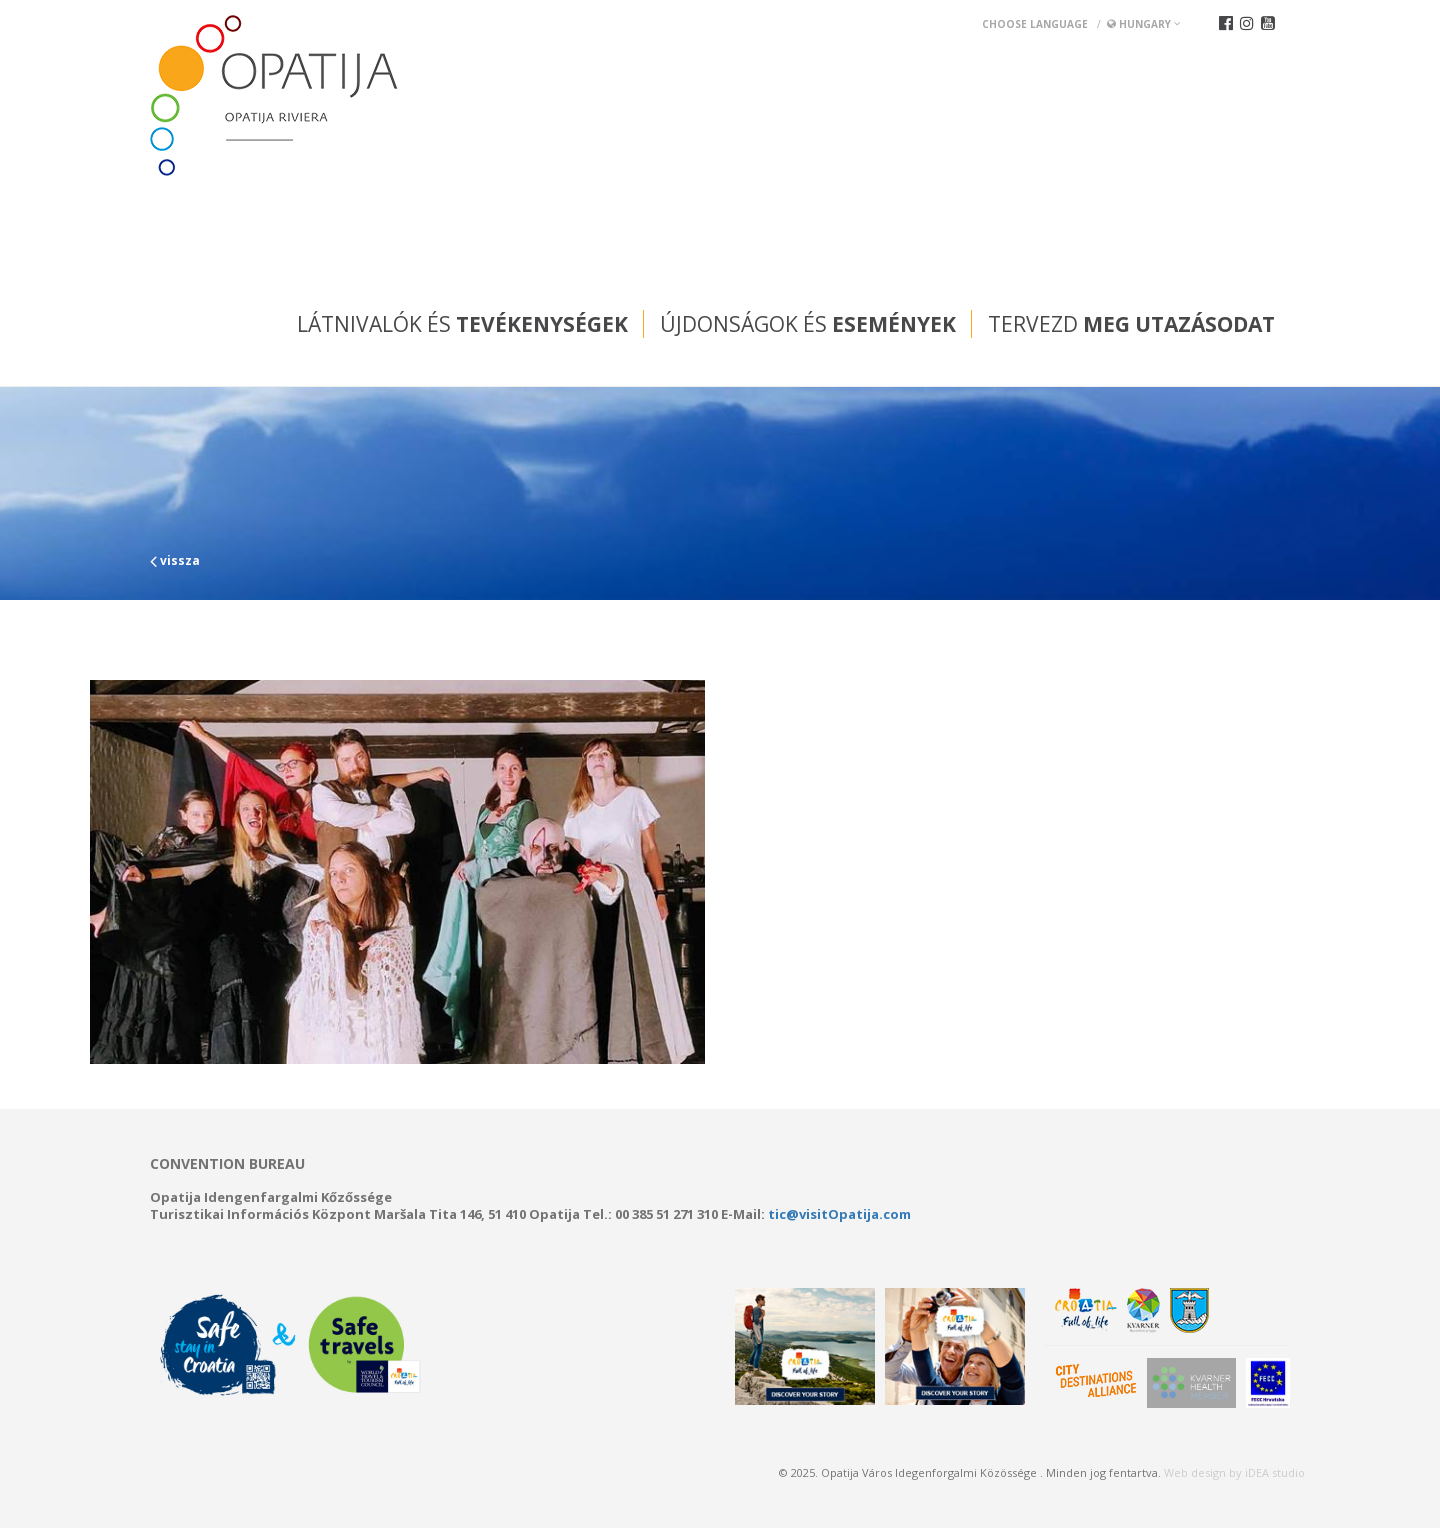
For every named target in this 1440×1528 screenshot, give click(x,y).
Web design (1195, 1472)
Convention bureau (227, 1164)
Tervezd (1131, 324)
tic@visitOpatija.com (839, 1214)
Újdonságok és (808, 324)
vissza (175, 560)
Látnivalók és (462, 324)
